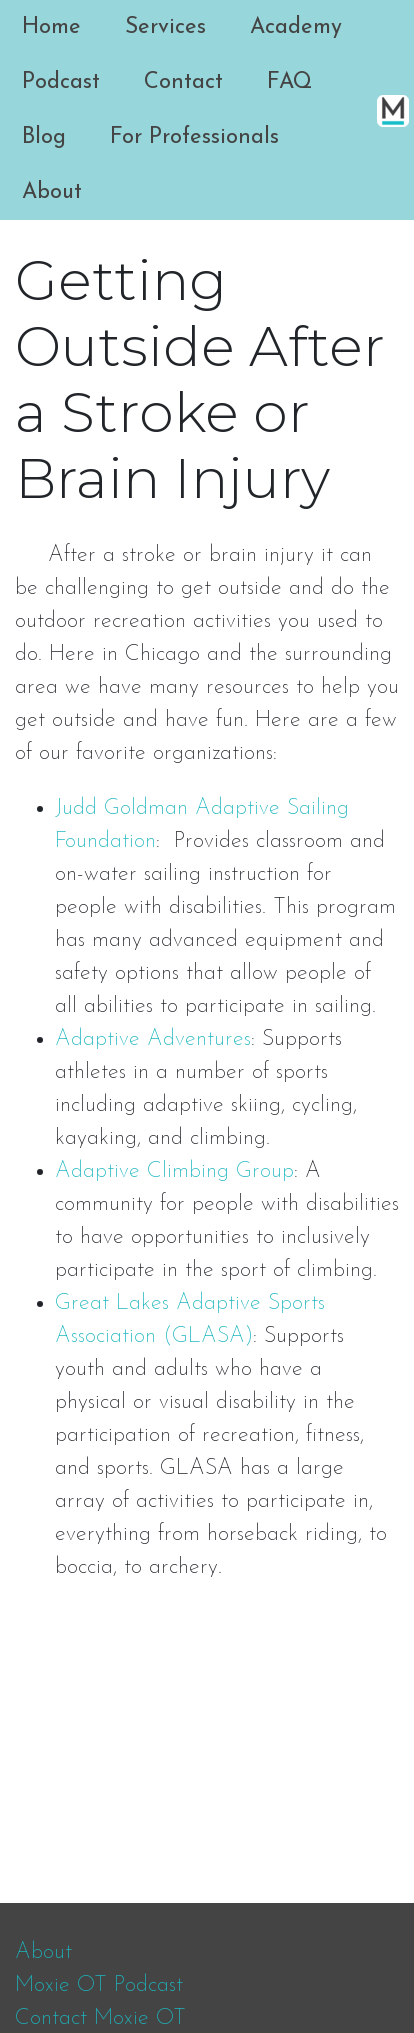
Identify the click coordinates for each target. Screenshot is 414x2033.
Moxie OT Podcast (99, 1985)
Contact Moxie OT (100, 2018)
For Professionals (194, 137)
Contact (183, 82)
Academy (296, 27)
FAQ (289, 82)
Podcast (61, 82)
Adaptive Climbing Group (174, 1171)
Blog (44, 137)
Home (51, 27)
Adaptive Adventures (153, 1039)
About (52, 192)
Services (165, 27)
